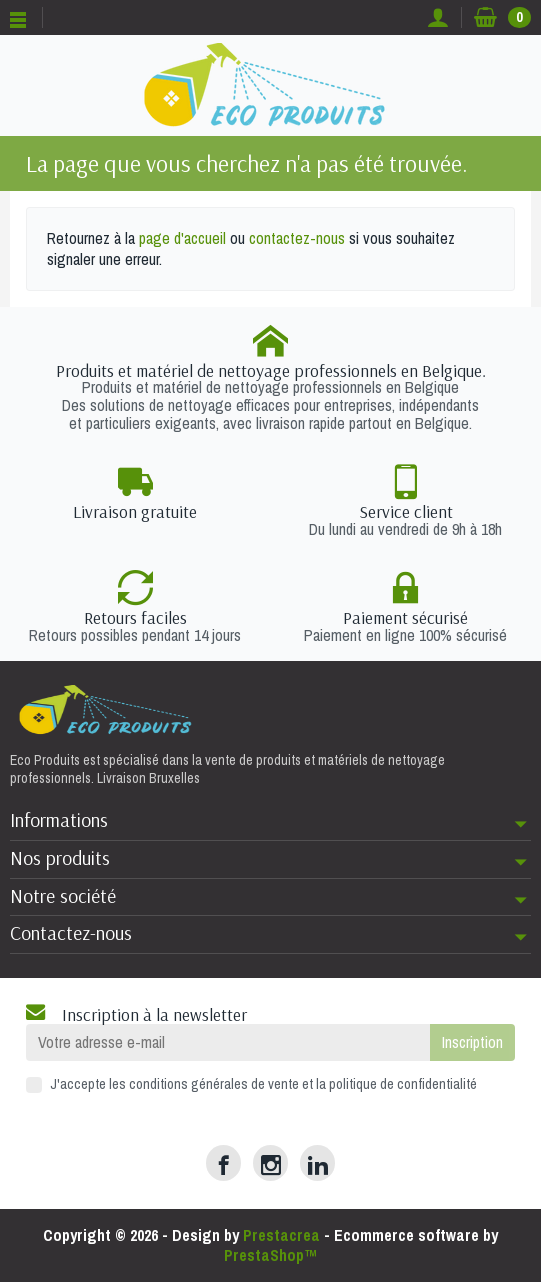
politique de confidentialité (403, 1083)
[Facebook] (223, 1162)
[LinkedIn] (317, 1162)
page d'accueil (182, 238)
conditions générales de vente (214, 1083)
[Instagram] (270, 1162)
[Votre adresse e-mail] (228, 1042)
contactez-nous (297, 238)
